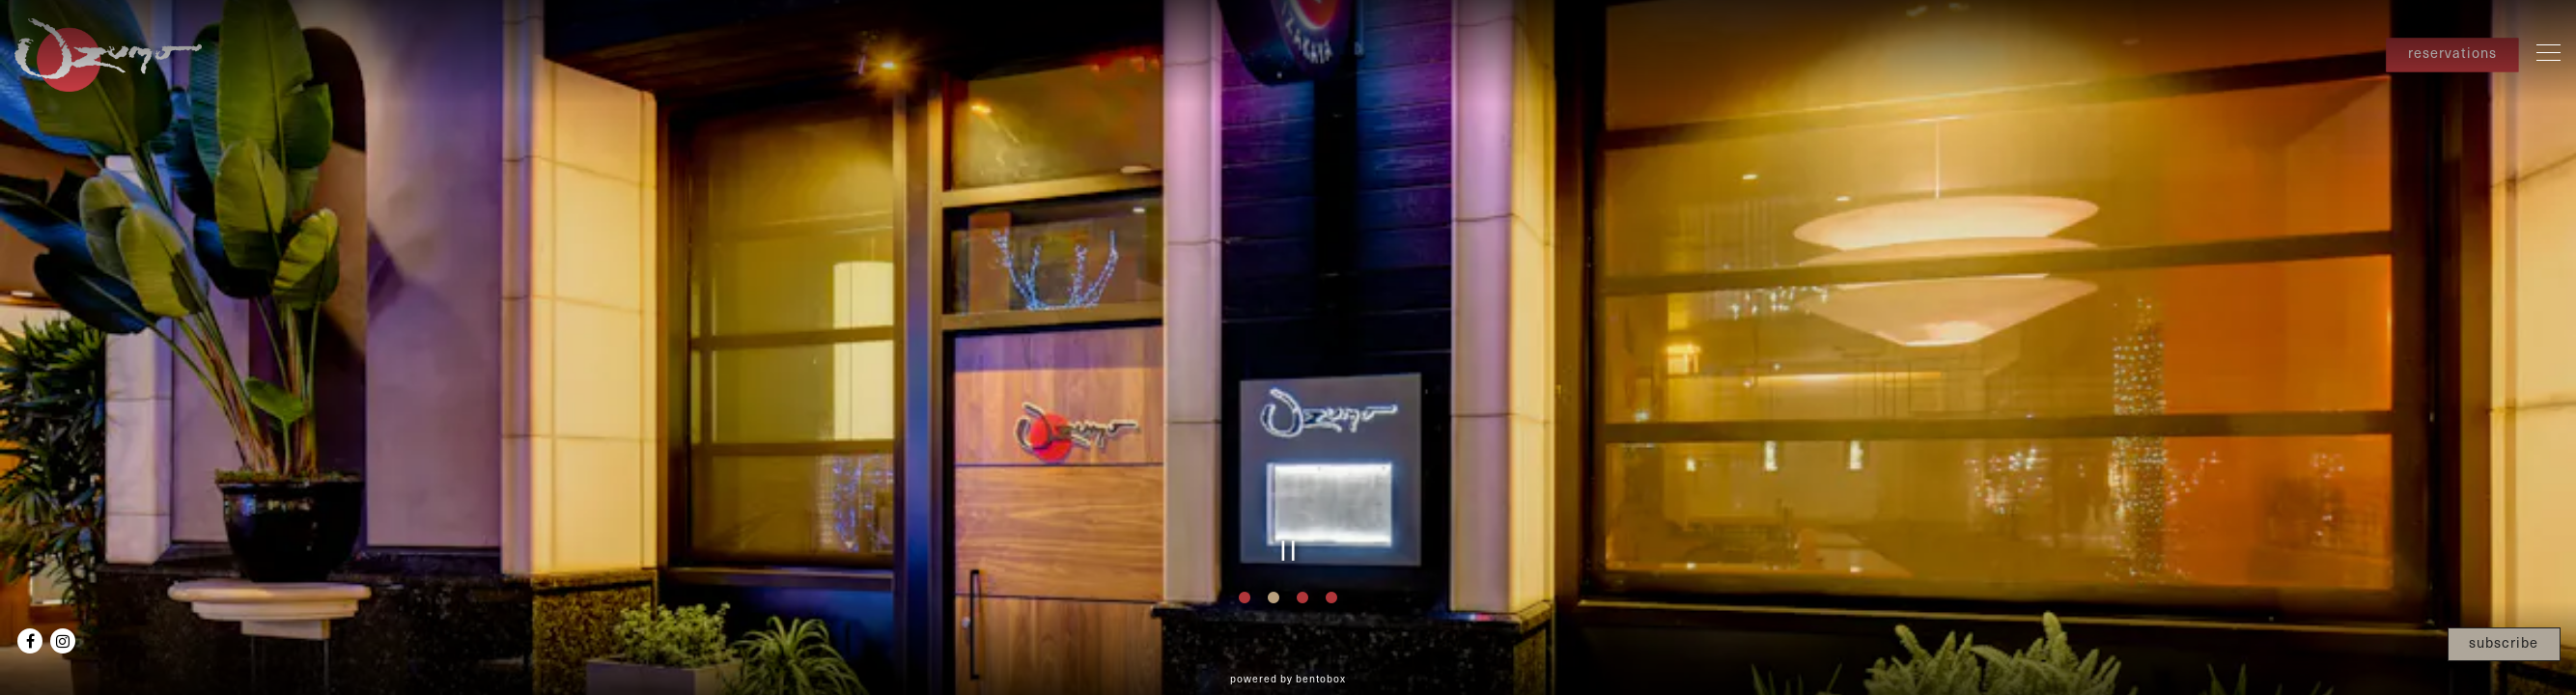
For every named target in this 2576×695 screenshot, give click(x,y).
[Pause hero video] (1288, 551)
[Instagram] (62, 640)
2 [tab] (1273, 598)
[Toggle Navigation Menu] (2548, 52)
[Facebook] (29, 640)
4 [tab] (1331, 598)
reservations (2452, 53)
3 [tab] (1302, 598)
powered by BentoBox (1288, 678)
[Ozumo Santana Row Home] (111, 52)
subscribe (2503, 642)
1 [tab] (1244, 598)
